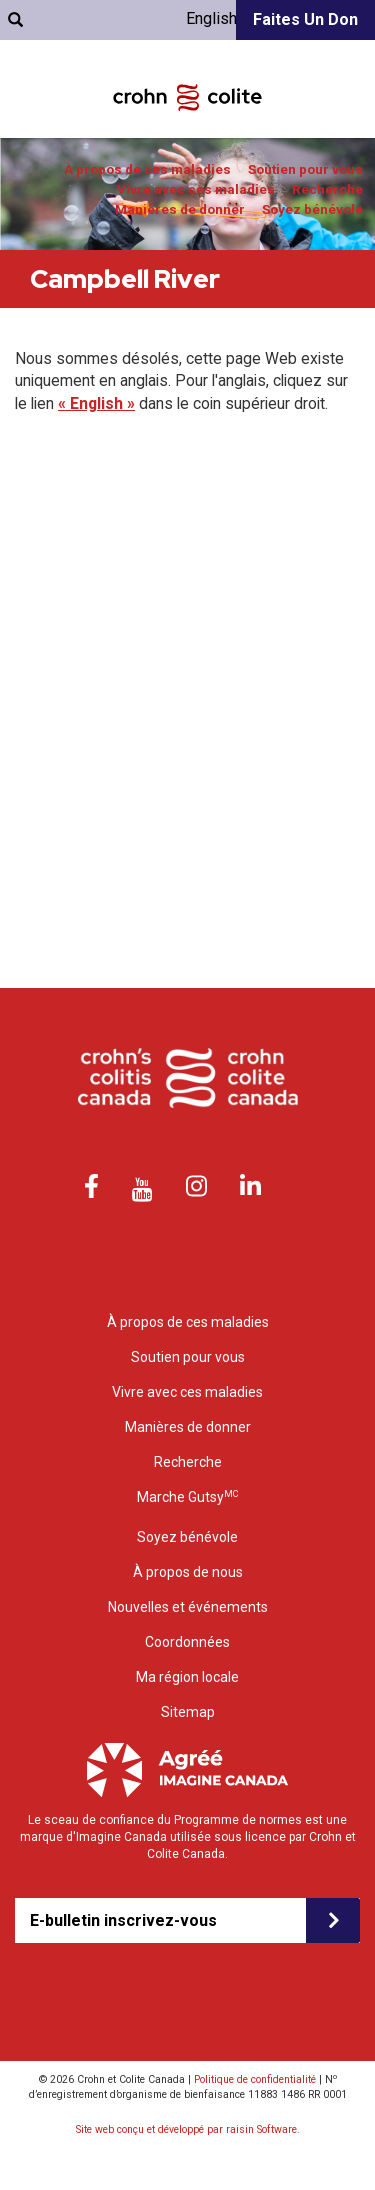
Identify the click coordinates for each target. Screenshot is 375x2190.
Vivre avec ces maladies (196, 189)
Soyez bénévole (312, 209)
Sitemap (188, 1712)
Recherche (327, 189)
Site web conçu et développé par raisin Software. (188, 2129)
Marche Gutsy (187, 1496)
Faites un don (305, 19)
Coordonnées (187, 1642)
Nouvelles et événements (188, 1607)
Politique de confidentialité (255, 2079)
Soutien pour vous (305, 169)
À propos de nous (188, 1572)
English (211, 18)
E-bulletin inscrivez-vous (123, 1920)
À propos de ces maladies (147, 169)
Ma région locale (187, 1677)
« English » (96, 403)
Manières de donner (180, 209)
